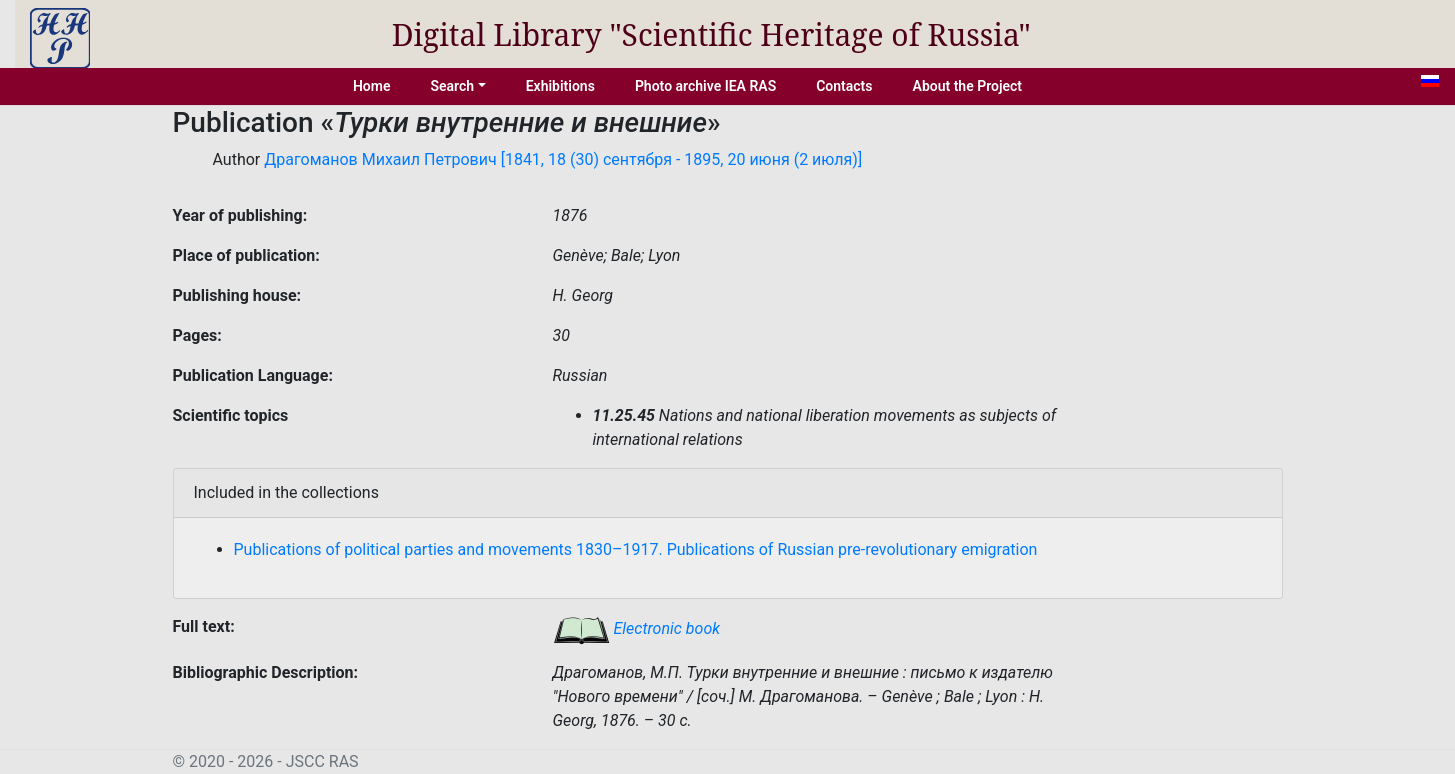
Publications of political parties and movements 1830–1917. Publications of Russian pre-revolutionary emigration (636, 549)
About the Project (968, 86)
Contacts (844, 86)
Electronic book (637, 628)
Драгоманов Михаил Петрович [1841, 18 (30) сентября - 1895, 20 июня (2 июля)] (563, 159)
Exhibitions (560, 86)
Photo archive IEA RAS (705, 86)
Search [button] (452, 86)
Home (372, 86)
